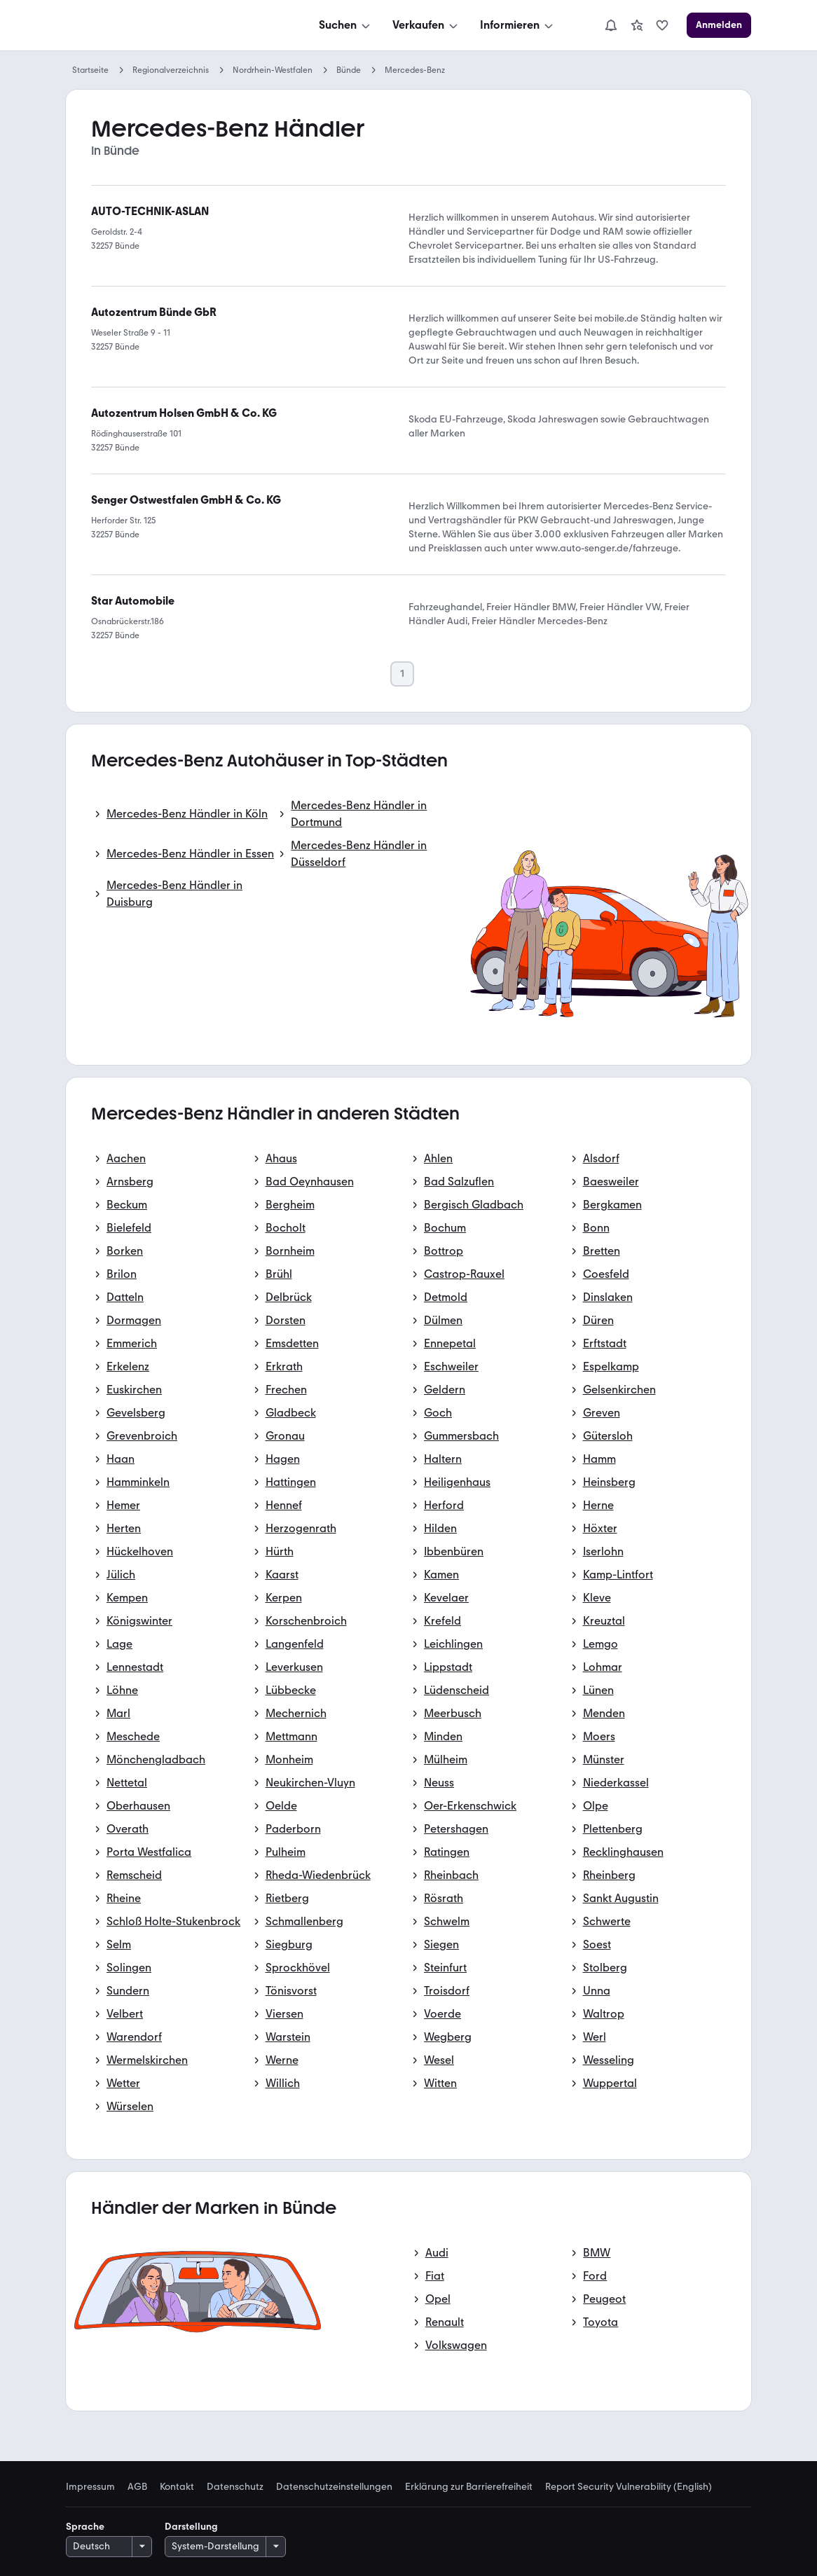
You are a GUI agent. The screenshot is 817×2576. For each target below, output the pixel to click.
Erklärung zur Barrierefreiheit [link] (469, 2487)
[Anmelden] (719, 25)
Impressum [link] (90, 2487)
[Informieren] (517, 25)
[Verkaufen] (426, 25)
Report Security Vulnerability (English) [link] (628, 2487)
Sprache (85, 2527)
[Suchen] (345, 25)
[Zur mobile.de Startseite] (171, 25)
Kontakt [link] (177, 2487)
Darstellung (191, 2527)
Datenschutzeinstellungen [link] (334, 2487)
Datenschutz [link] (235, 2487)
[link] (637, 25)
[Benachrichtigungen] (611, 25)
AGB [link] (137, 2487)
